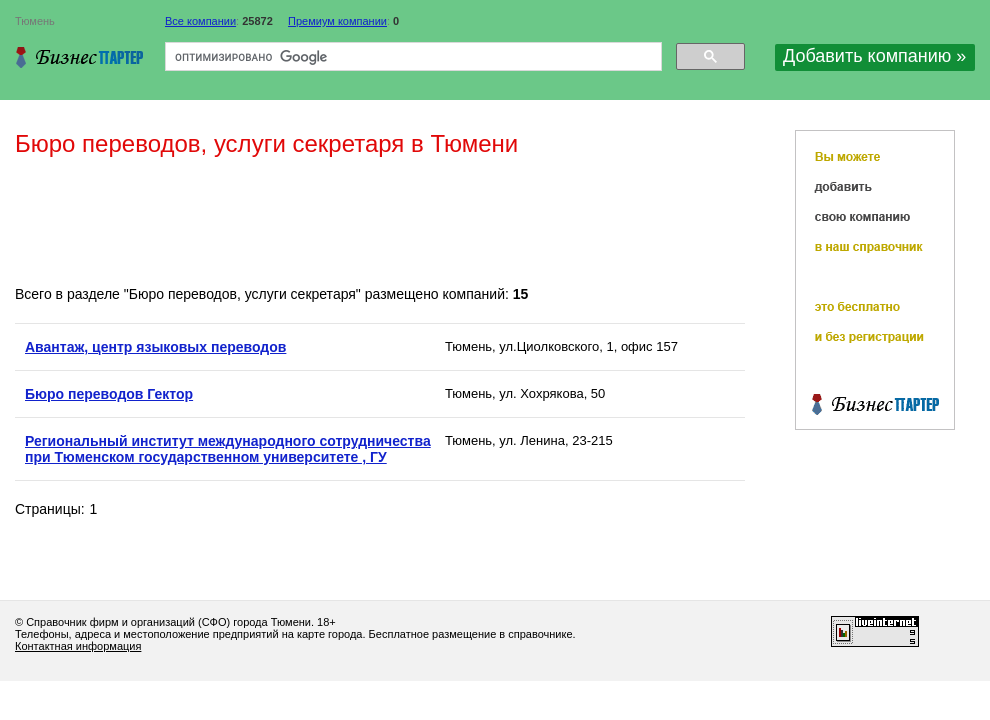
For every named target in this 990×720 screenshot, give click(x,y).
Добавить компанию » (874, 56)
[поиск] (411, 57)
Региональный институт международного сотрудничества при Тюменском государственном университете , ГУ (228, 449)
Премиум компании (337, 21)
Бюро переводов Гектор (109, 394)
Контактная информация (78, 646)
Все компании (200, 21)
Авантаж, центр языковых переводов (155, 347)
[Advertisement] (379, 223)
